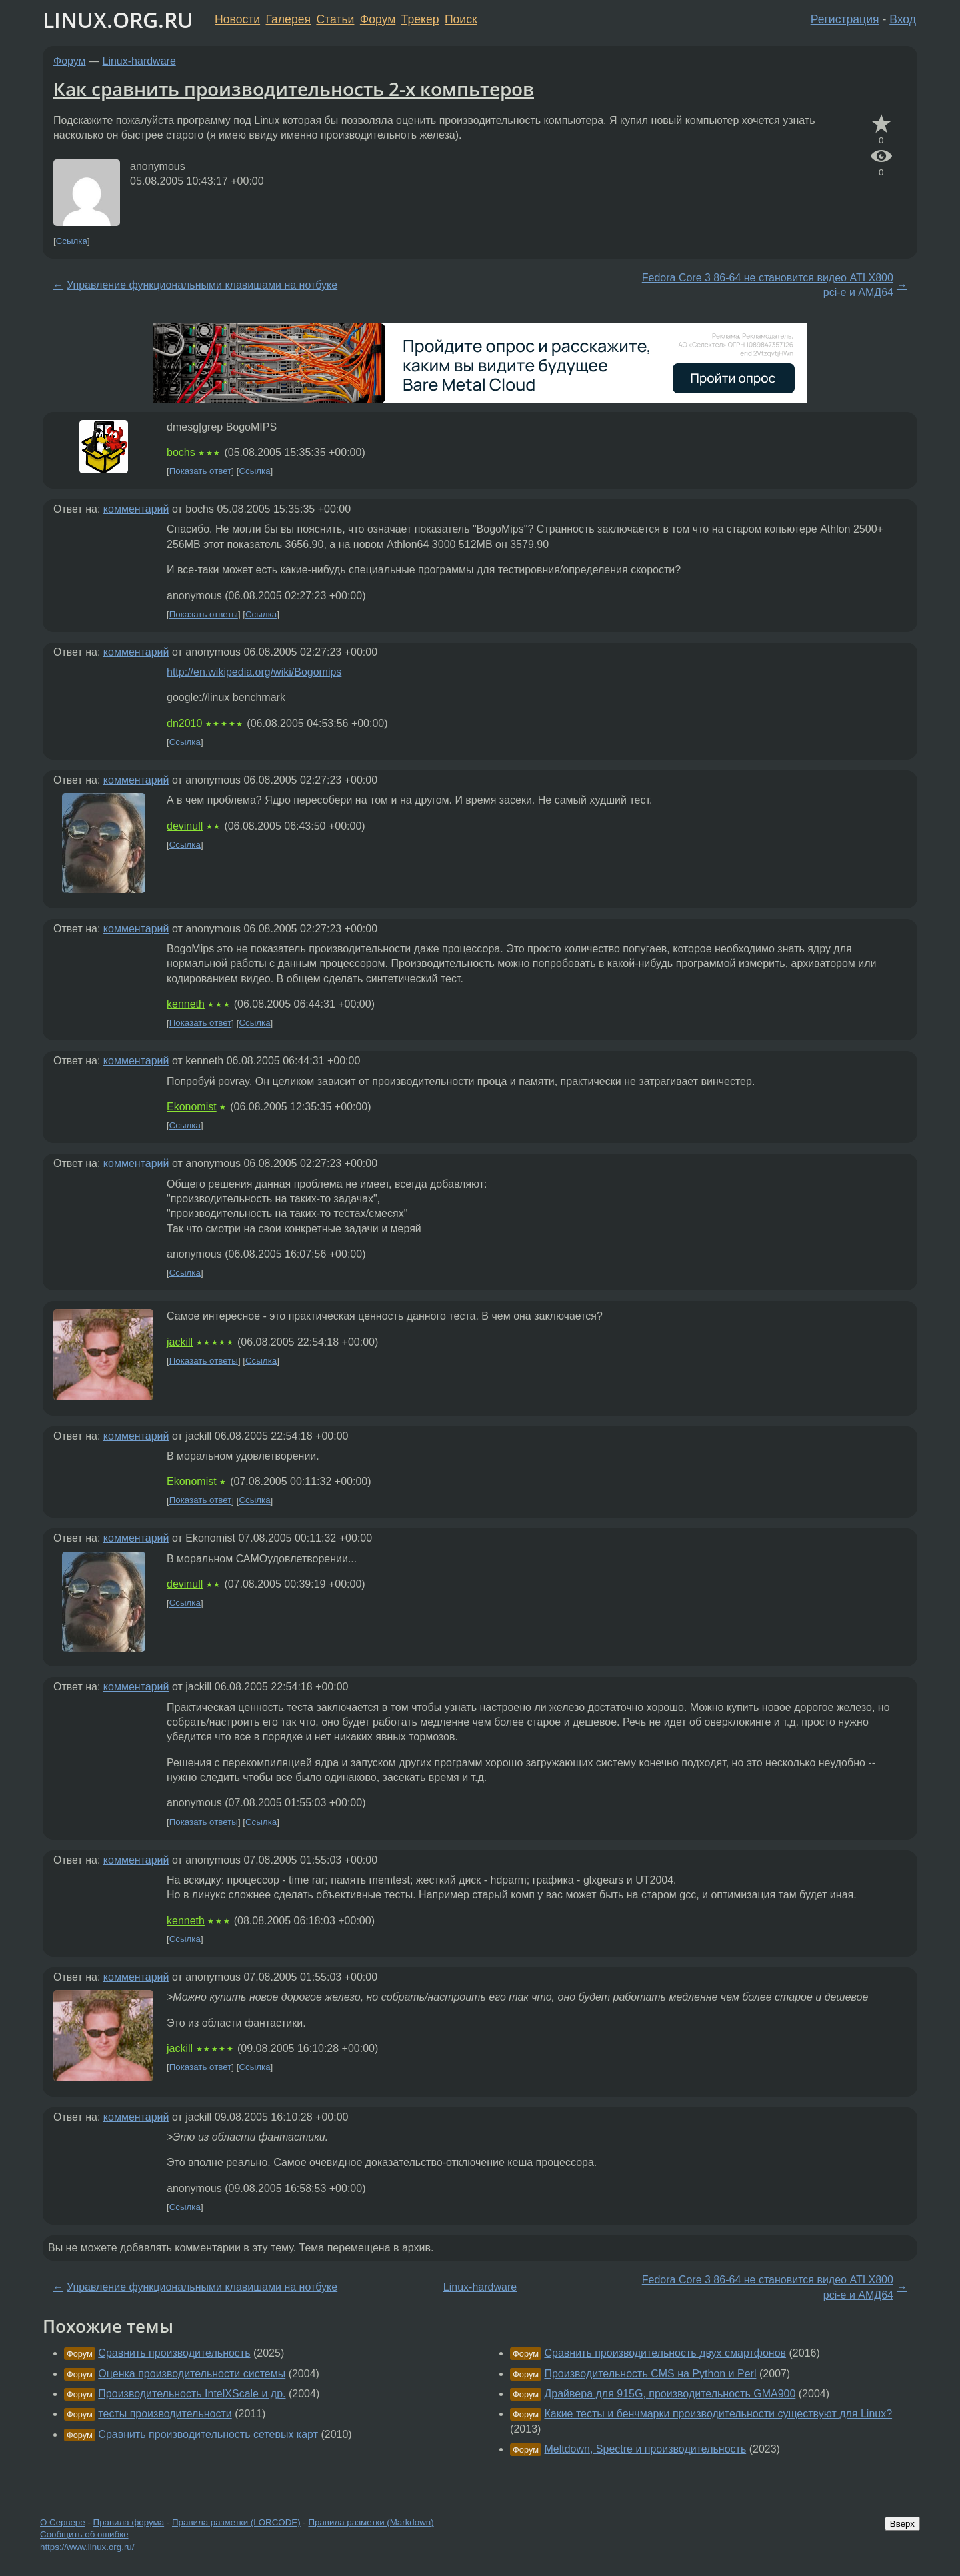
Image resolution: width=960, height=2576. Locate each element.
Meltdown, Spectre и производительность (645, 2449)
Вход (902, 19)
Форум (377, 19)
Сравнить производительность (174, 2353)
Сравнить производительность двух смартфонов (665, 2353)
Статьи (335, 19)
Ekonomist (192, 1106)
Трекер (420, 19)
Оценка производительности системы (191, 2373)
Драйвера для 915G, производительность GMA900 (669, 2393)
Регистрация (845, 19)
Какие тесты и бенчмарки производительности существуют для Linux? (718, 2413)
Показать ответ (200, 471)
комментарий (136, 509)
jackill (180, 1342)
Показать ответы (203, 614)
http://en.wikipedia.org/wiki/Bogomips (254, 672)
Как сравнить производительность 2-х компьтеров (293, 88)
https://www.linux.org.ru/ (87, 2547)
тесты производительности (164, 2413)
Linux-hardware (139, 61)
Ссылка (71, 241)
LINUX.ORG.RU (118, 19)
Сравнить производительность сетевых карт (208, 2434)
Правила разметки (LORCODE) (236, 2522)
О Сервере (62, 2522)
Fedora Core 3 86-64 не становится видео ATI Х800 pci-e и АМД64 (767, 285)
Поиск (461, 19)
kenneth (186, 1004)
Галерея (288, 19)
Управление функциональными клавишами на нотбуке (202, 285)
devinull (185, 826)
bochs (181, 452)
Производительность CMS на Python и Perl (650, 2373)
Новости (237, 19)
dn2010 (184, 723)
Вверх (902, 2524)
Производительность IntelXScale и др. (191, 2393)
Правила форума (129, 2522)
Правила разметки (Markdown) (370, 2522)
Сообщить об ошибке (84, 2534)
